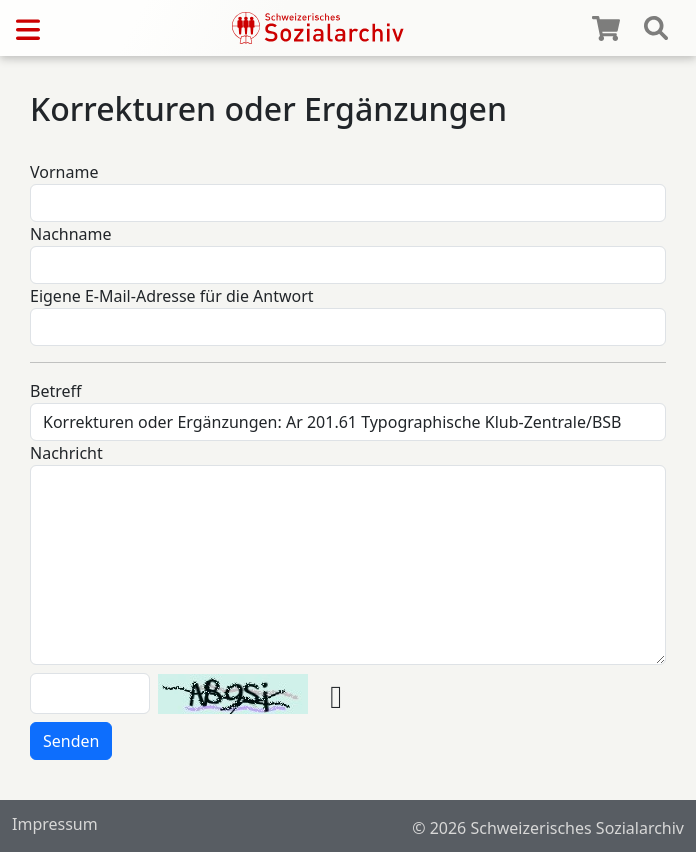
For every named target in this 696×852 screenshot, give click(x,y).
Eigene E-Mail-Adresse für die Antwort (172, 296)
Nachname (71, 234)
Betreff (56, 391)
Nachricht (66, 453)
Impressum (55, 824)
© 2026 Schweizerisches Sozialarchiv (548, 828)
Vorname (64, 172)
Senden (71, 741)
